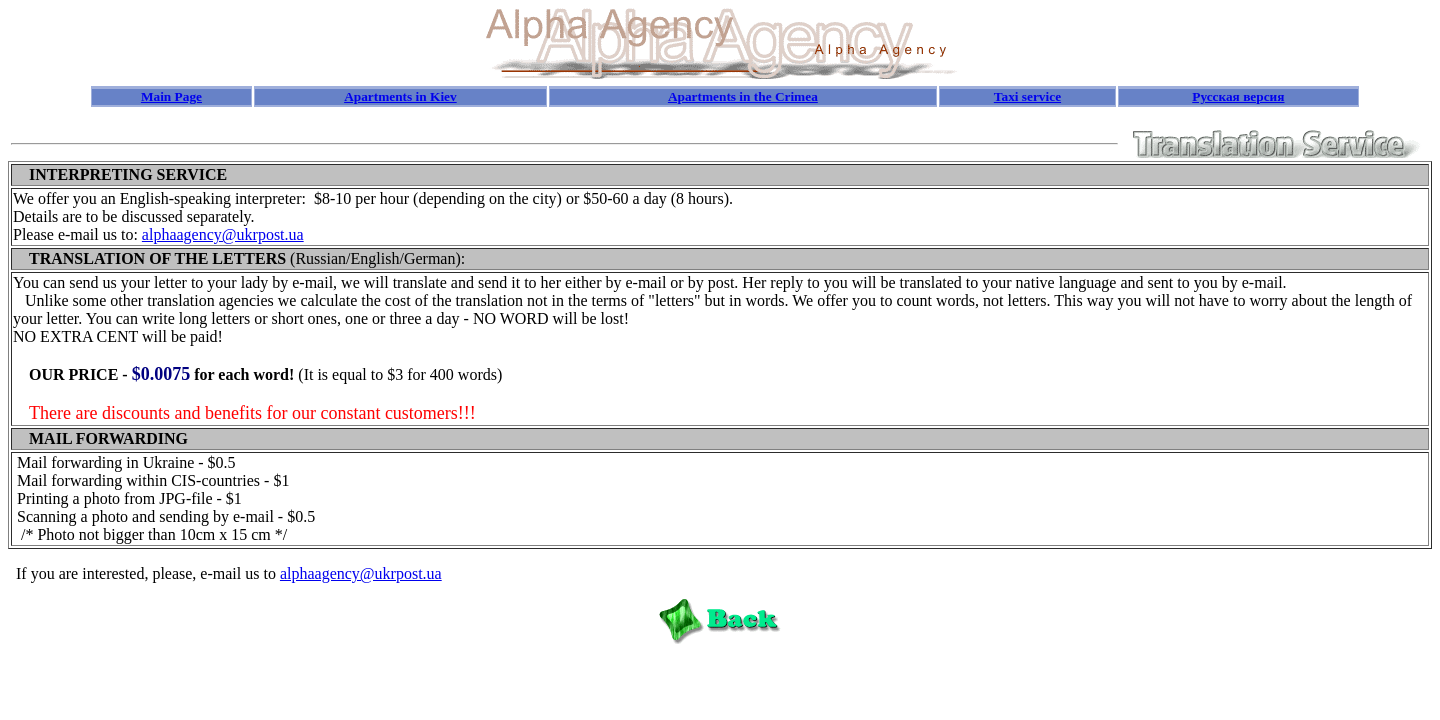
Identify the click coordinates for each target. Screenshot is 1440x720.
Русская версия (1238, 96)
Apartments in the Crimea (743, 96)
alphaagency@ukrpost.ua (223, 234)
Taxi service (1027, 96)
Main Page (171, 96)
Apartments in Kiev (400, 96)
